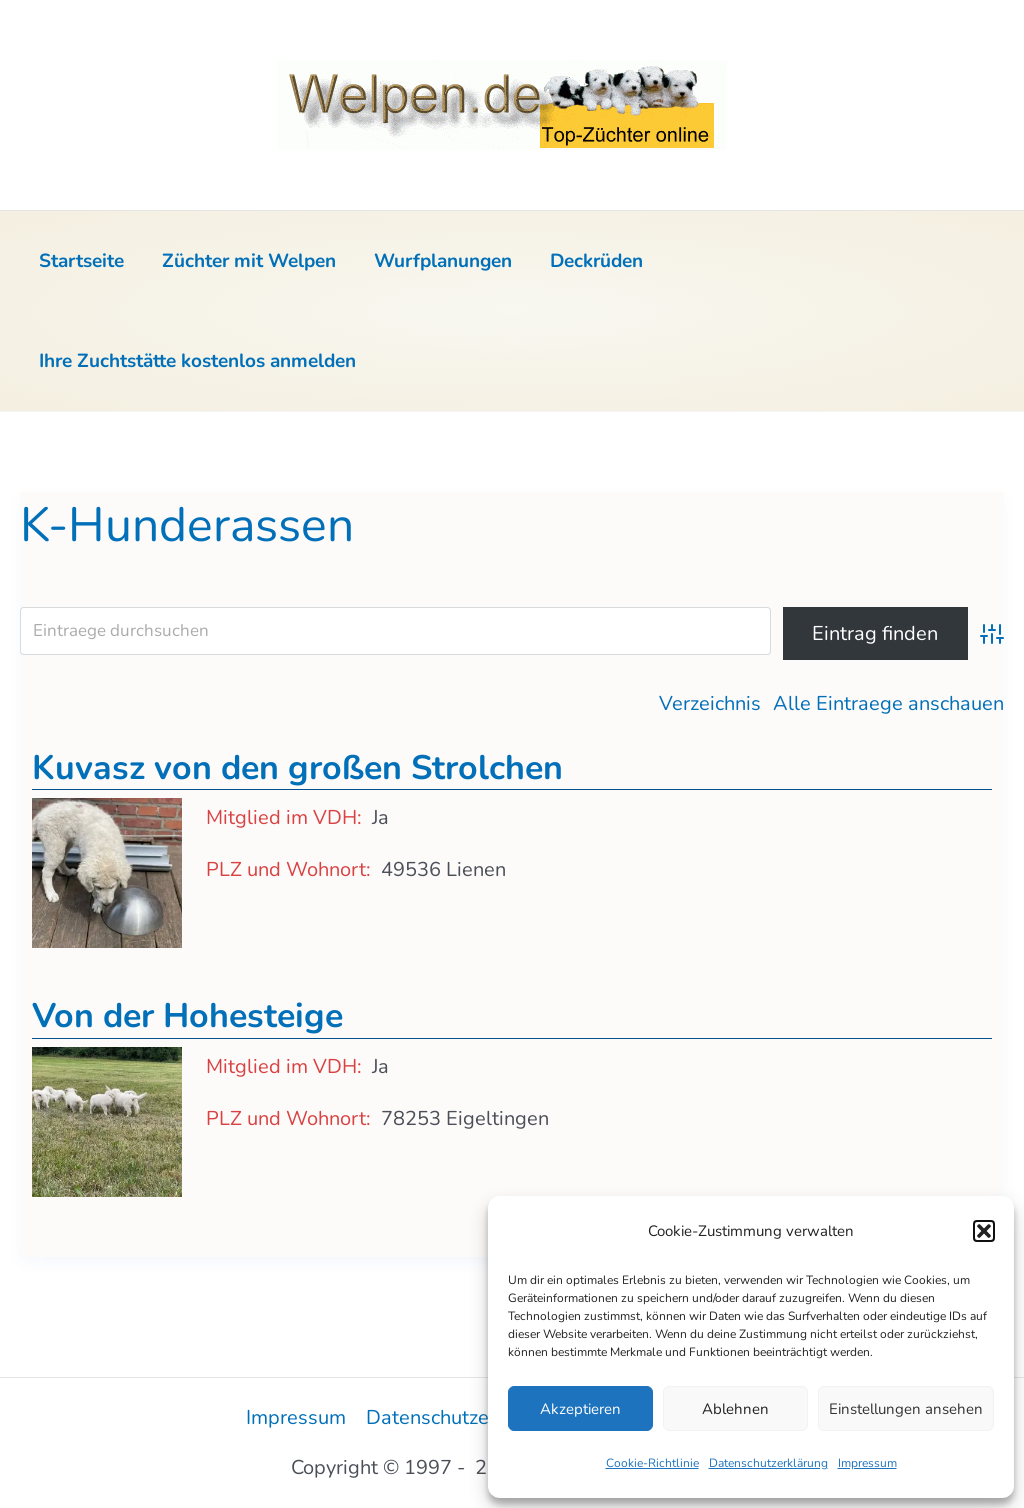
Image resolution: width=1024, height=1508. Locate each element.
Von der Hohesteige (187, 1016)
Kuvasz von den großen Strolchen (297, 768)
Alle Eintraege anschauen (888, 703)
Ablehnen (735, 1409)
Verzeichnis (710, 703)
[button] (984, 1231)
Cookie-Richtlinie (652, 1463)
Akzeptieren (580, 1409)
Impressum (867, 1463)
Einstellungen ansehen (906, 1409)
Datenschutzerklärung (768, 1463)
